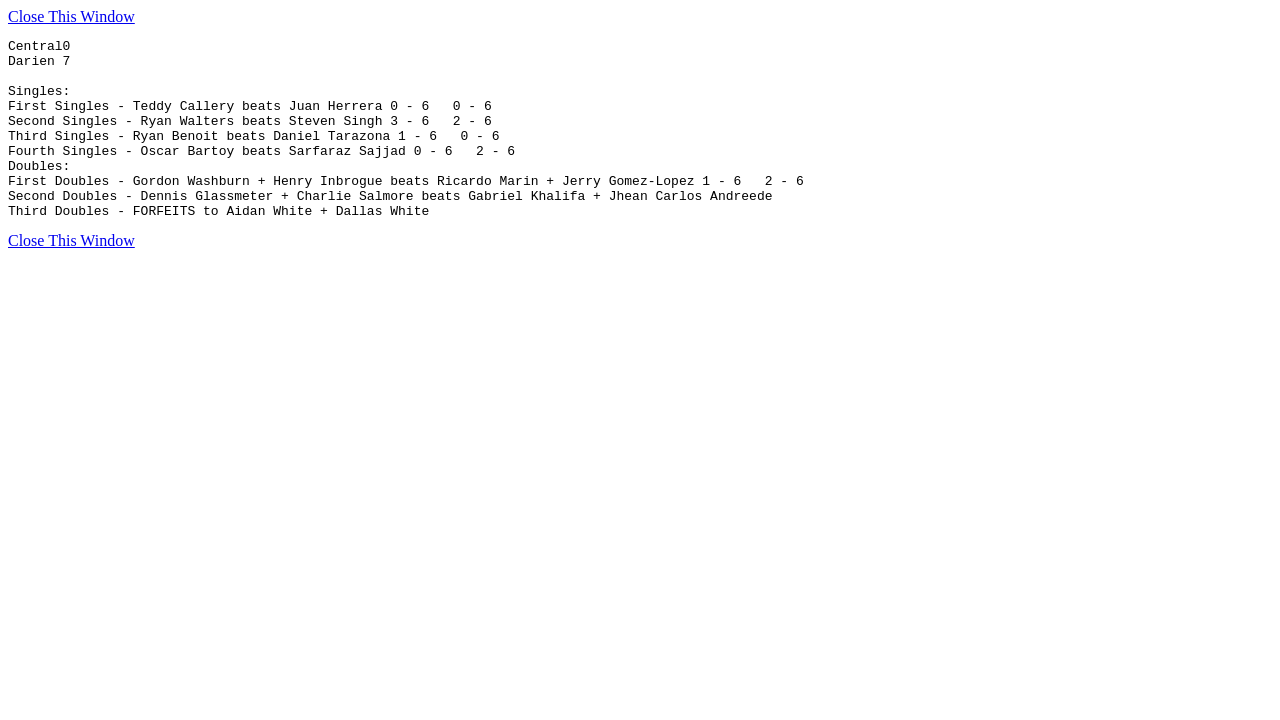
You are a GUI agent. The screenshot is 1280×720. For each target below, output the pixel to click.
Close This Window (71, 16)
